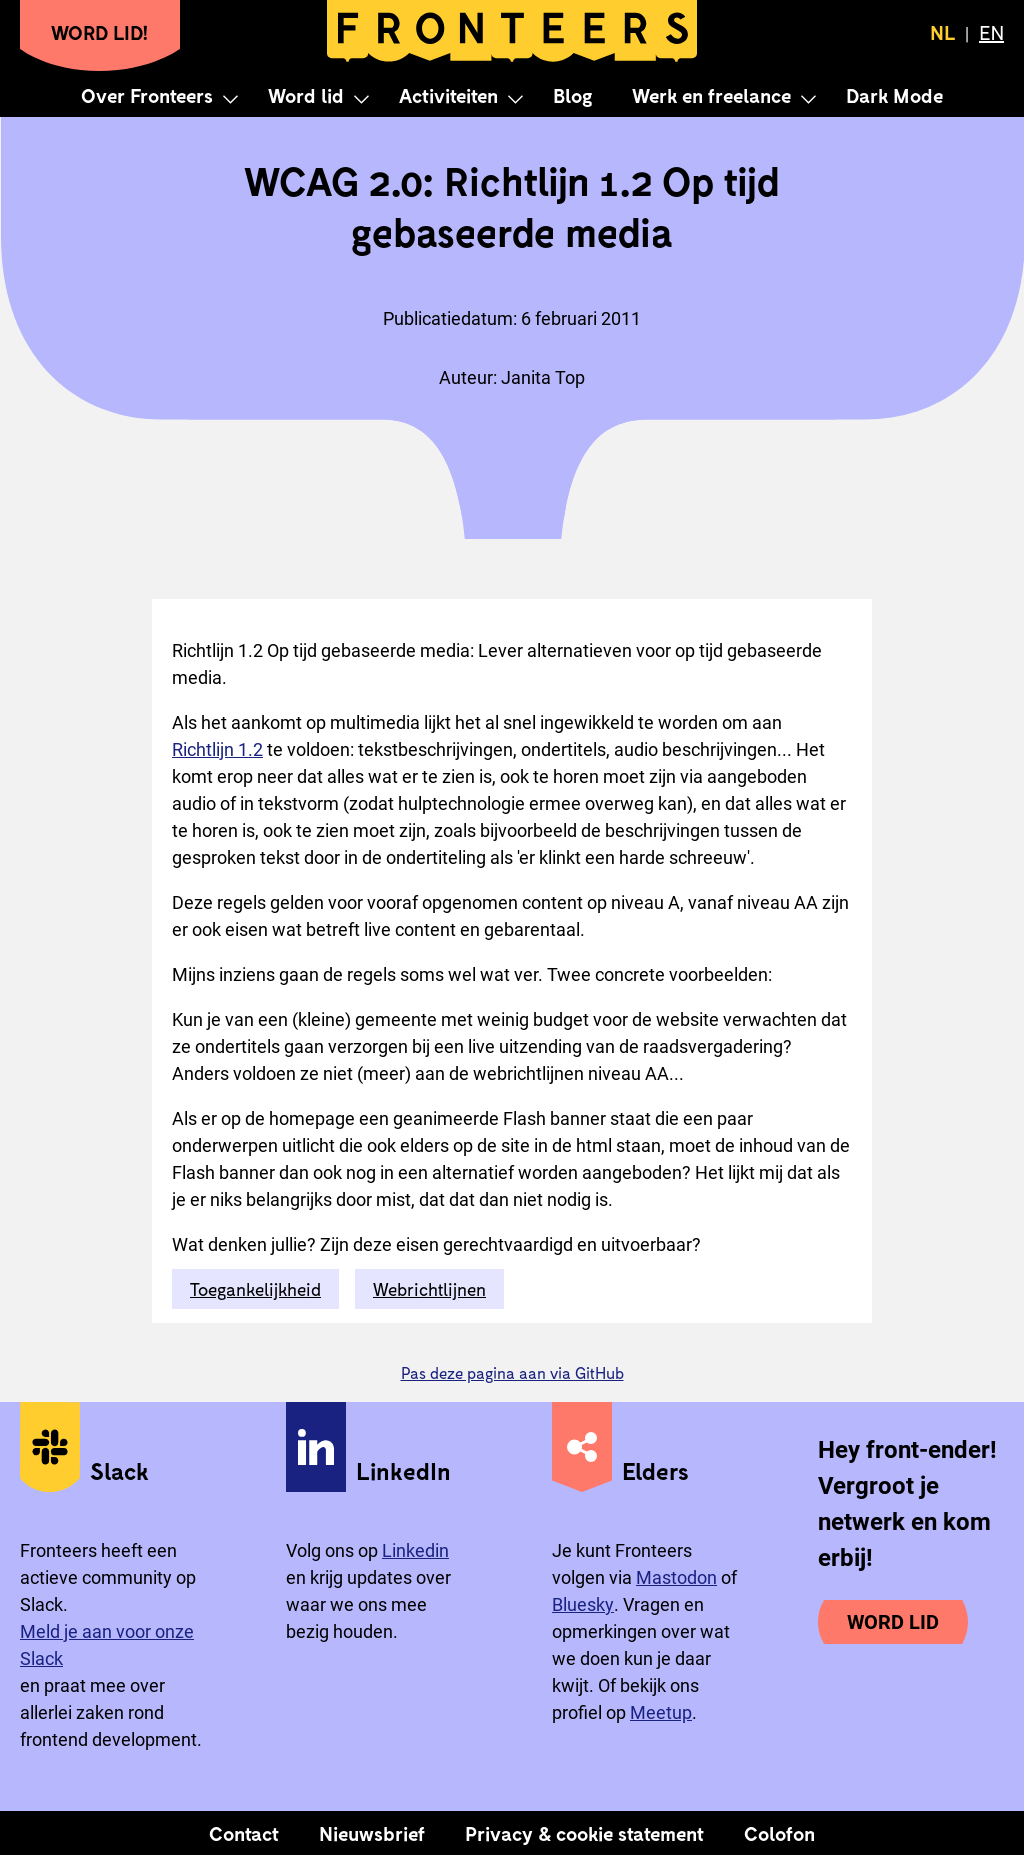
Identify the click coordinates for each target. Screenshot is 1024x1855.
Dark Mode (894, 95)
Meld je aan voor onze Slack (107, 1645)
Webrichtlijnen (429, 1289)
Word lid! (100, 32)
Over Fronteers (147, 95)
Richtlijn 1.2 (217, 749)
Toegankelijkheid (255, 1289)
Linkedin (415, 1550)
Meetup (661, 1712)
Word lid (306, 95)
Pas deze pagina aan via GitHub (512, 1372)
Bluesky (583, 1604)
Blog (572, 95)
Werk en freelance (711, 95)
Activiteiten (448, 95)
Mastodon (676, 1577)
